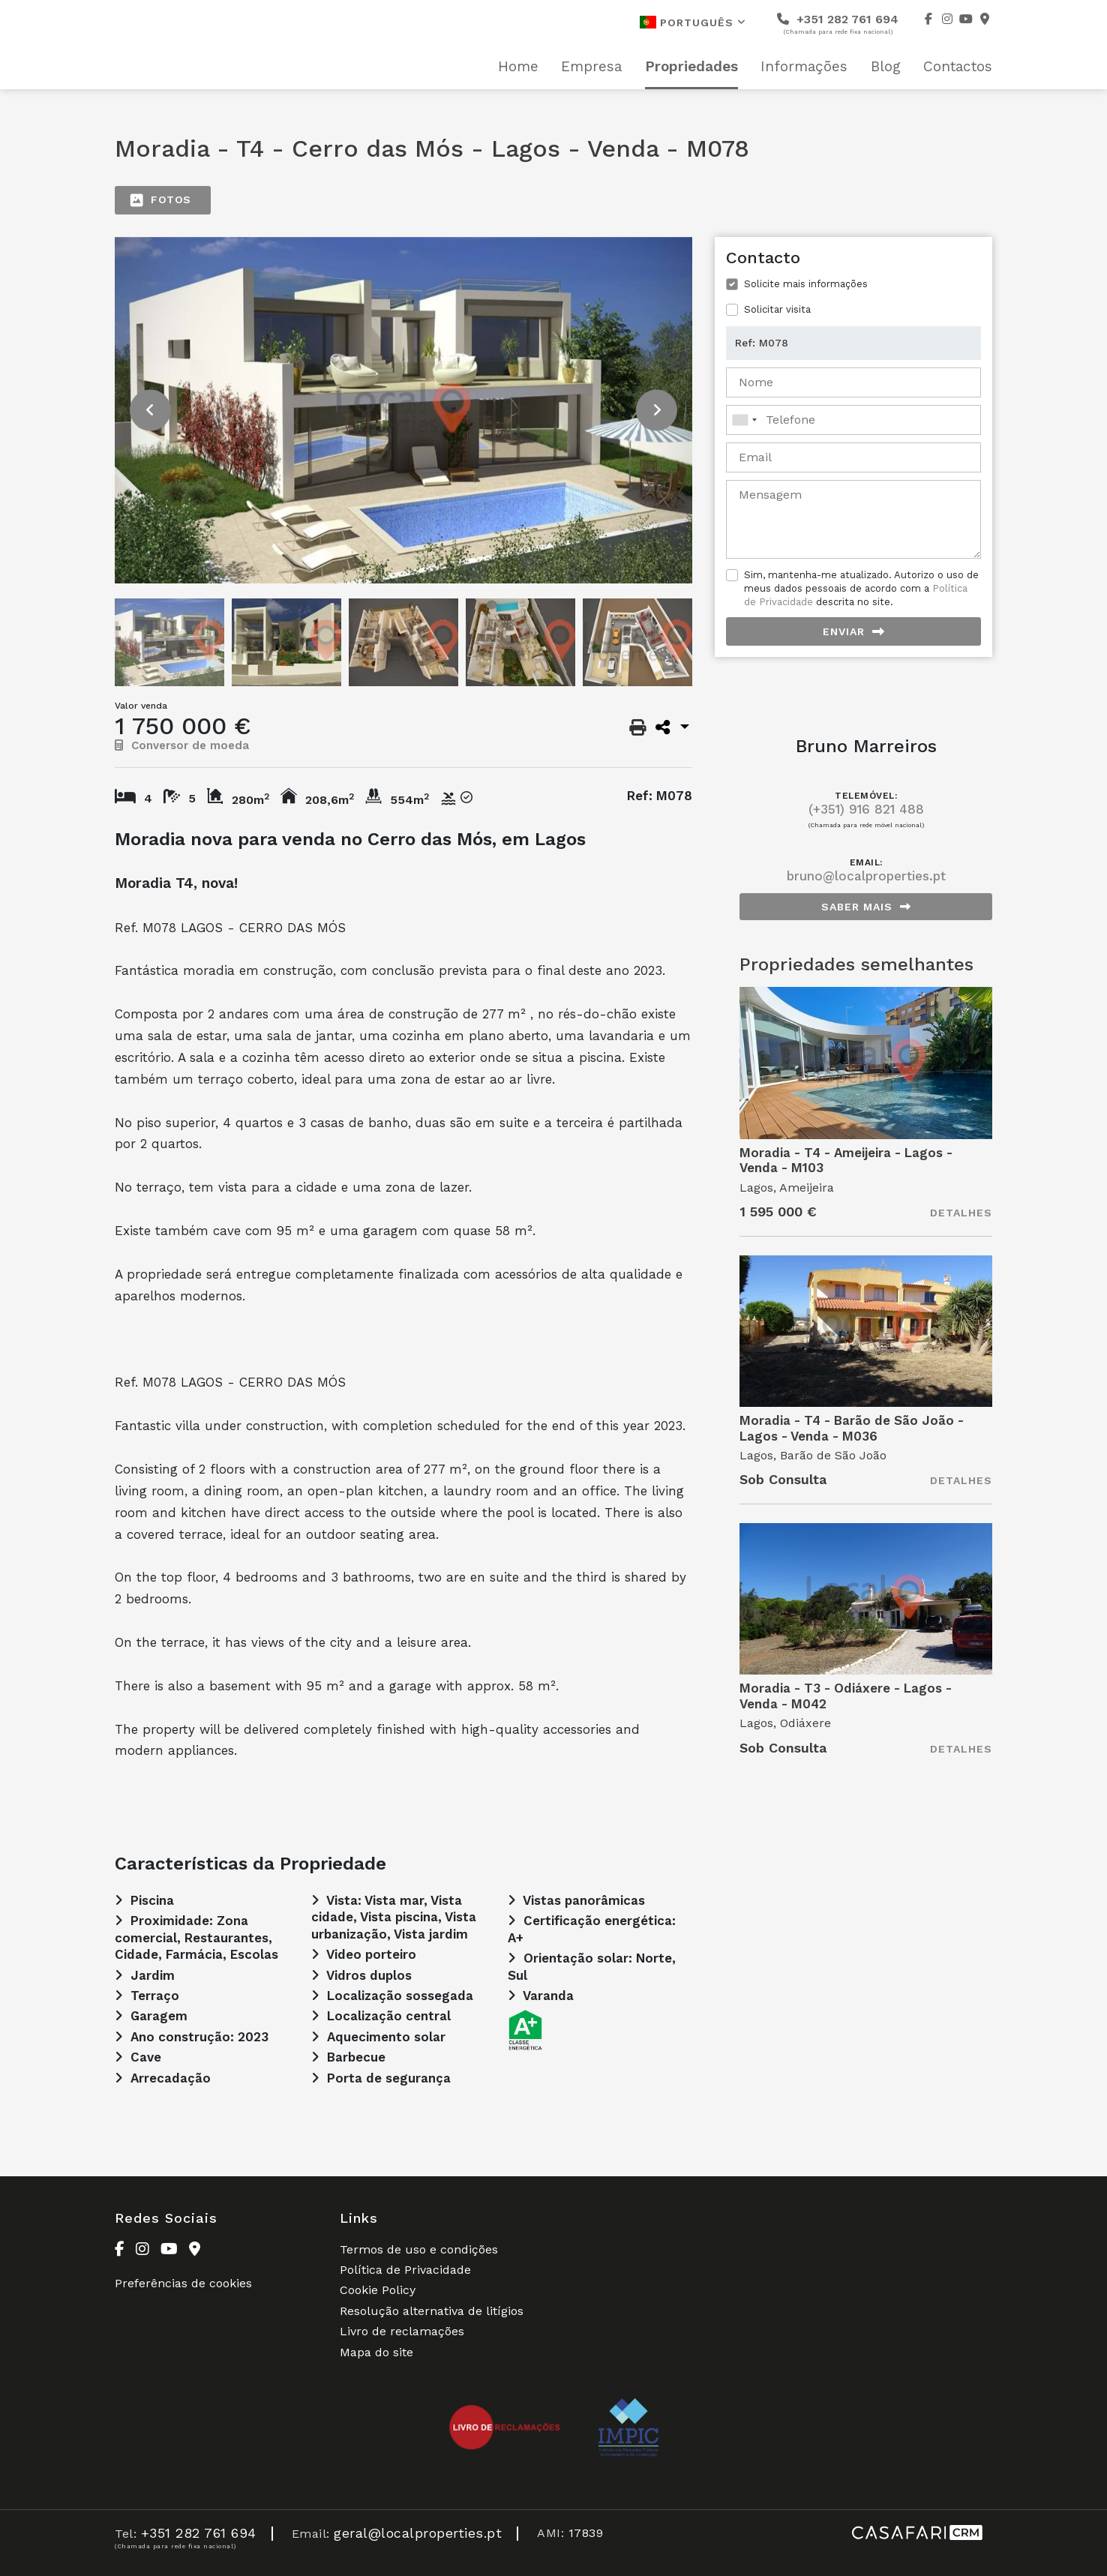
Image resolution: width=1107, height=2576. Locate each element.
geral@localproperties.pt (418, 2533)
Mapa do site (376, 2352)
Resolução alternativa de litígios (432, 2311)
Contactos (957, 66)
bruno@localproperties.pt (866, 875)
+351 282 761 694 (837, 23)
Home (518, 66)
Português (693, 22)
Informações (804, 66)
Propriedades (691, 66)
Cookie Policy (378, 2290)
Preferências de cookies (183, 2283)
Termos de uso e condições (419, 2249)
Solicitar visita (777, 309)
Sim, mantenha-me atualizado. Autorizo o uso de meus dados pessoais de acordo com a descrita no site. (861, 588)
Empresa (591, 66)
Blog (886, 66)
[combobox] (853, 420)
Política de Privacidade (405, 2270)
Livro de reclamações (402, 2331)
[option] (403, 410)
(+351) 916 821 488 (866, 809)
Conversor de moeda (182, 745)
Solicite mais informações (806, 283)
